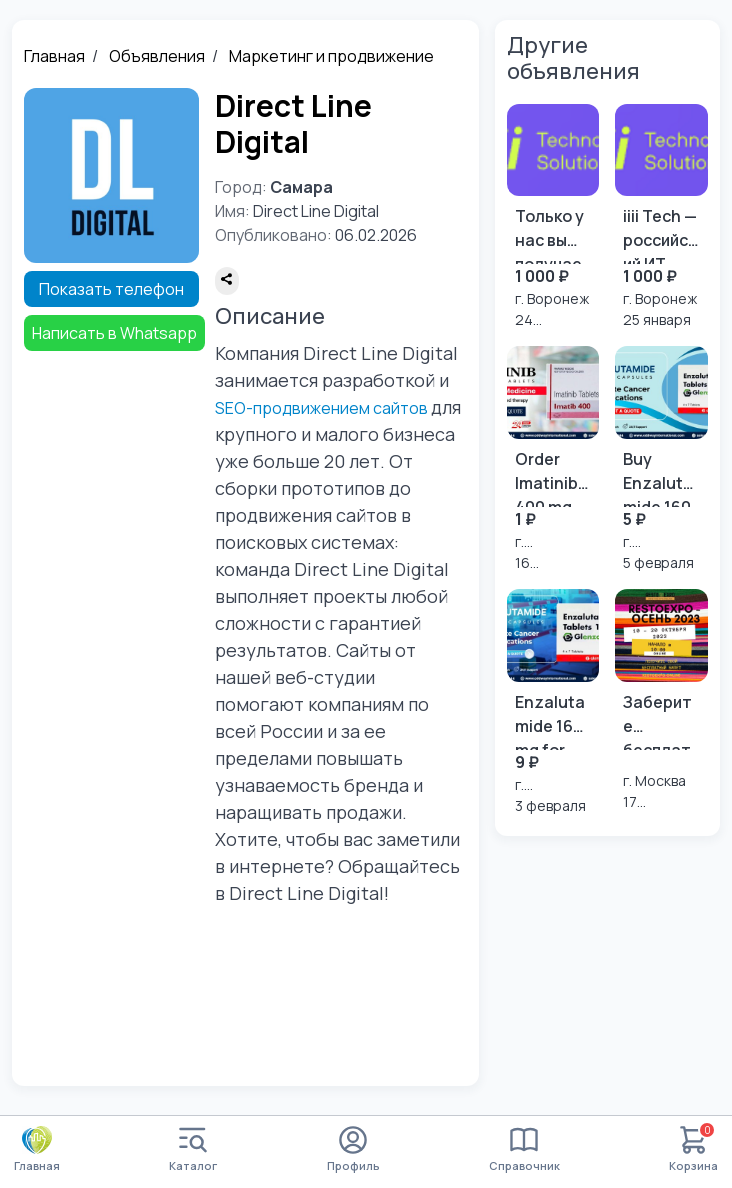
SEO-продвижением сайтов (321, 408)
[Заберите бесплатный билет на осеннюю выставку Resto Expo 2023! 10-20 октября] (661, 700)
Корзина (693, 1149)
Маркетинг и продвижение (331, 56)
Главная (54, 56)
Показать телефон (111, 289)
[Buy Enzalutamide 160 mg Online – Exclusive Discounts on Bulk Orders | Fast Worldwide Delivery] (661, 459)
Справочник (524, 1149)
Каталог (193, 1149)
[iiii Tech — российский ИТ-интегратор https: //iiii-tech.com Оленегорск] (661, 217)
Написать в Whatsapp (114, 333)
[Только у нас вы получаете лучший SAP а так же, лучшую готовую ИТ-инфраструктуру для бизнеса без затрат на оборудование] (553, 217)
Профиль (353, 1149)
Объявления (157, 56)
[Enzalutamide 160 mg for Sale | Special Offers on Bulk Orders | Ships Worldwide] (553, 702)
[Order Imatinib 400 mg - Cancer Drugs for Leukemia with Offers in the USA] (553, 459)
